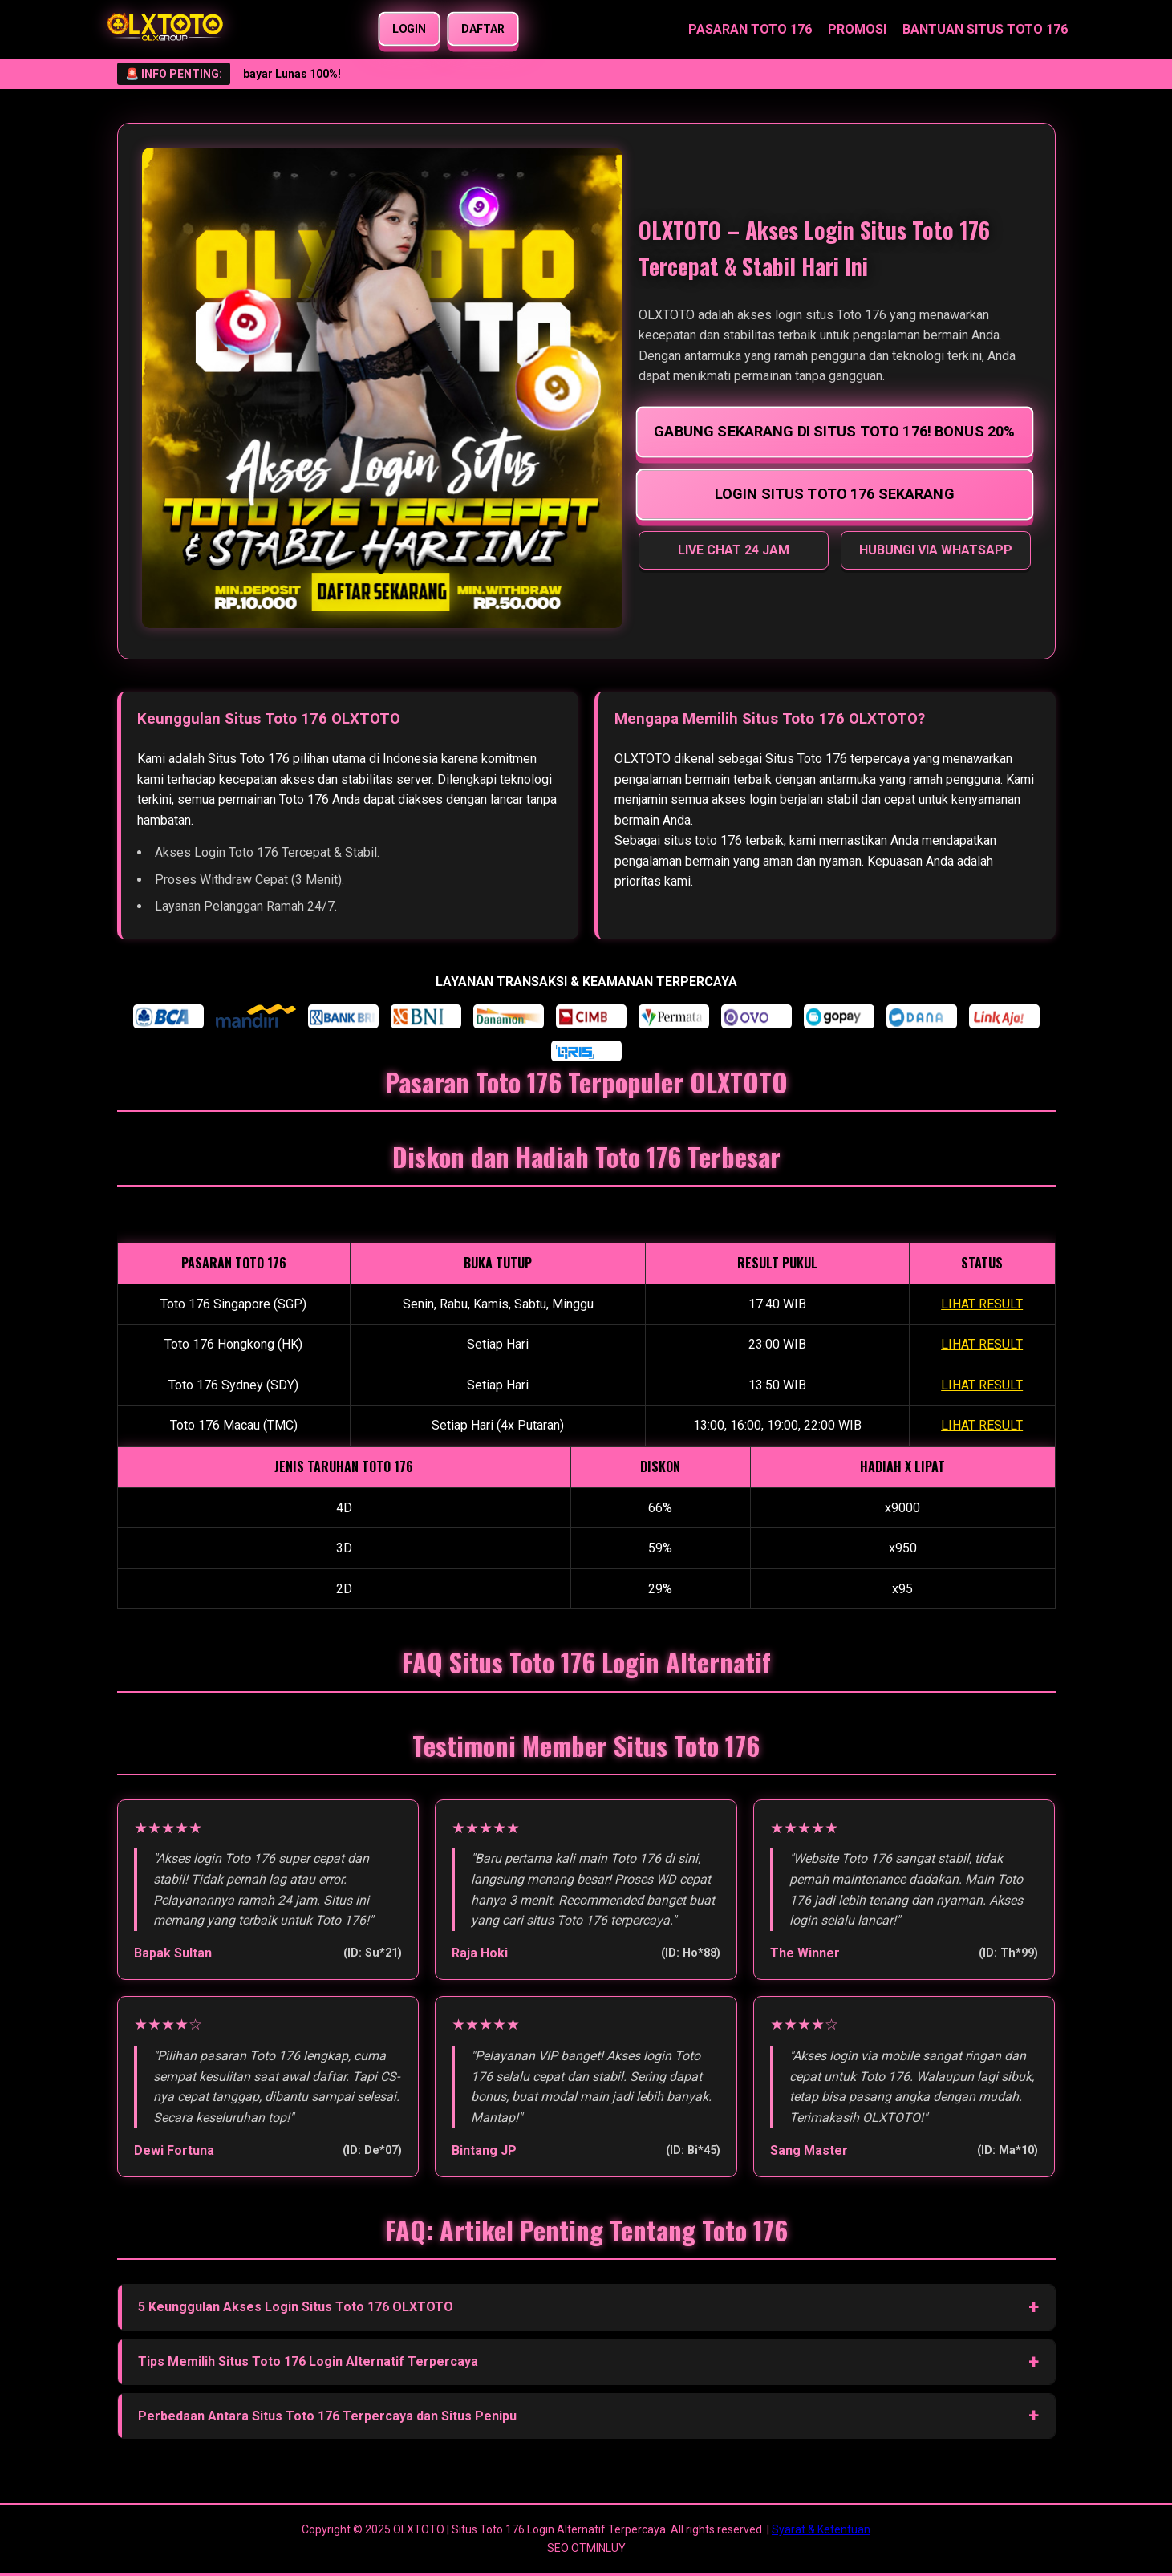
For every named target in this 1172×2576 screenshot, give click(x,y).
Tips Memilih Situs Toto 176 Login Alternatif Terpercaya (308, 2361)
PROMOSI (857, 29)
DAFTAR (482, 28)
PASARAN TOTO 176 (750, 29)
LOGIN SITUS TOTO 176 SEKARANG (834, 493)
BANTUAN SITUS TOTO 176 (985, 29)
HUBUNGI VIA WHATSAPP (935, 550)
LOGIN (409, 28)
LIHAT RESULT (982, 1304)
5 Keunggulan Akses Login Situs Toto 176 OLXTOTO (295, 2306)
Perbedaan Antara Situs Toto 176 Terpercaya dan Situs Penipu (327, 2416)
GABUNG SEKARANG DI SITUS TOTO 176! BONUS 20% (834, 431)
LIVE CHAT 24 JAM (733, 550)
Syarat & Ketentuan (821, 2529)
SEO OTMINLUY (586, 2548)
